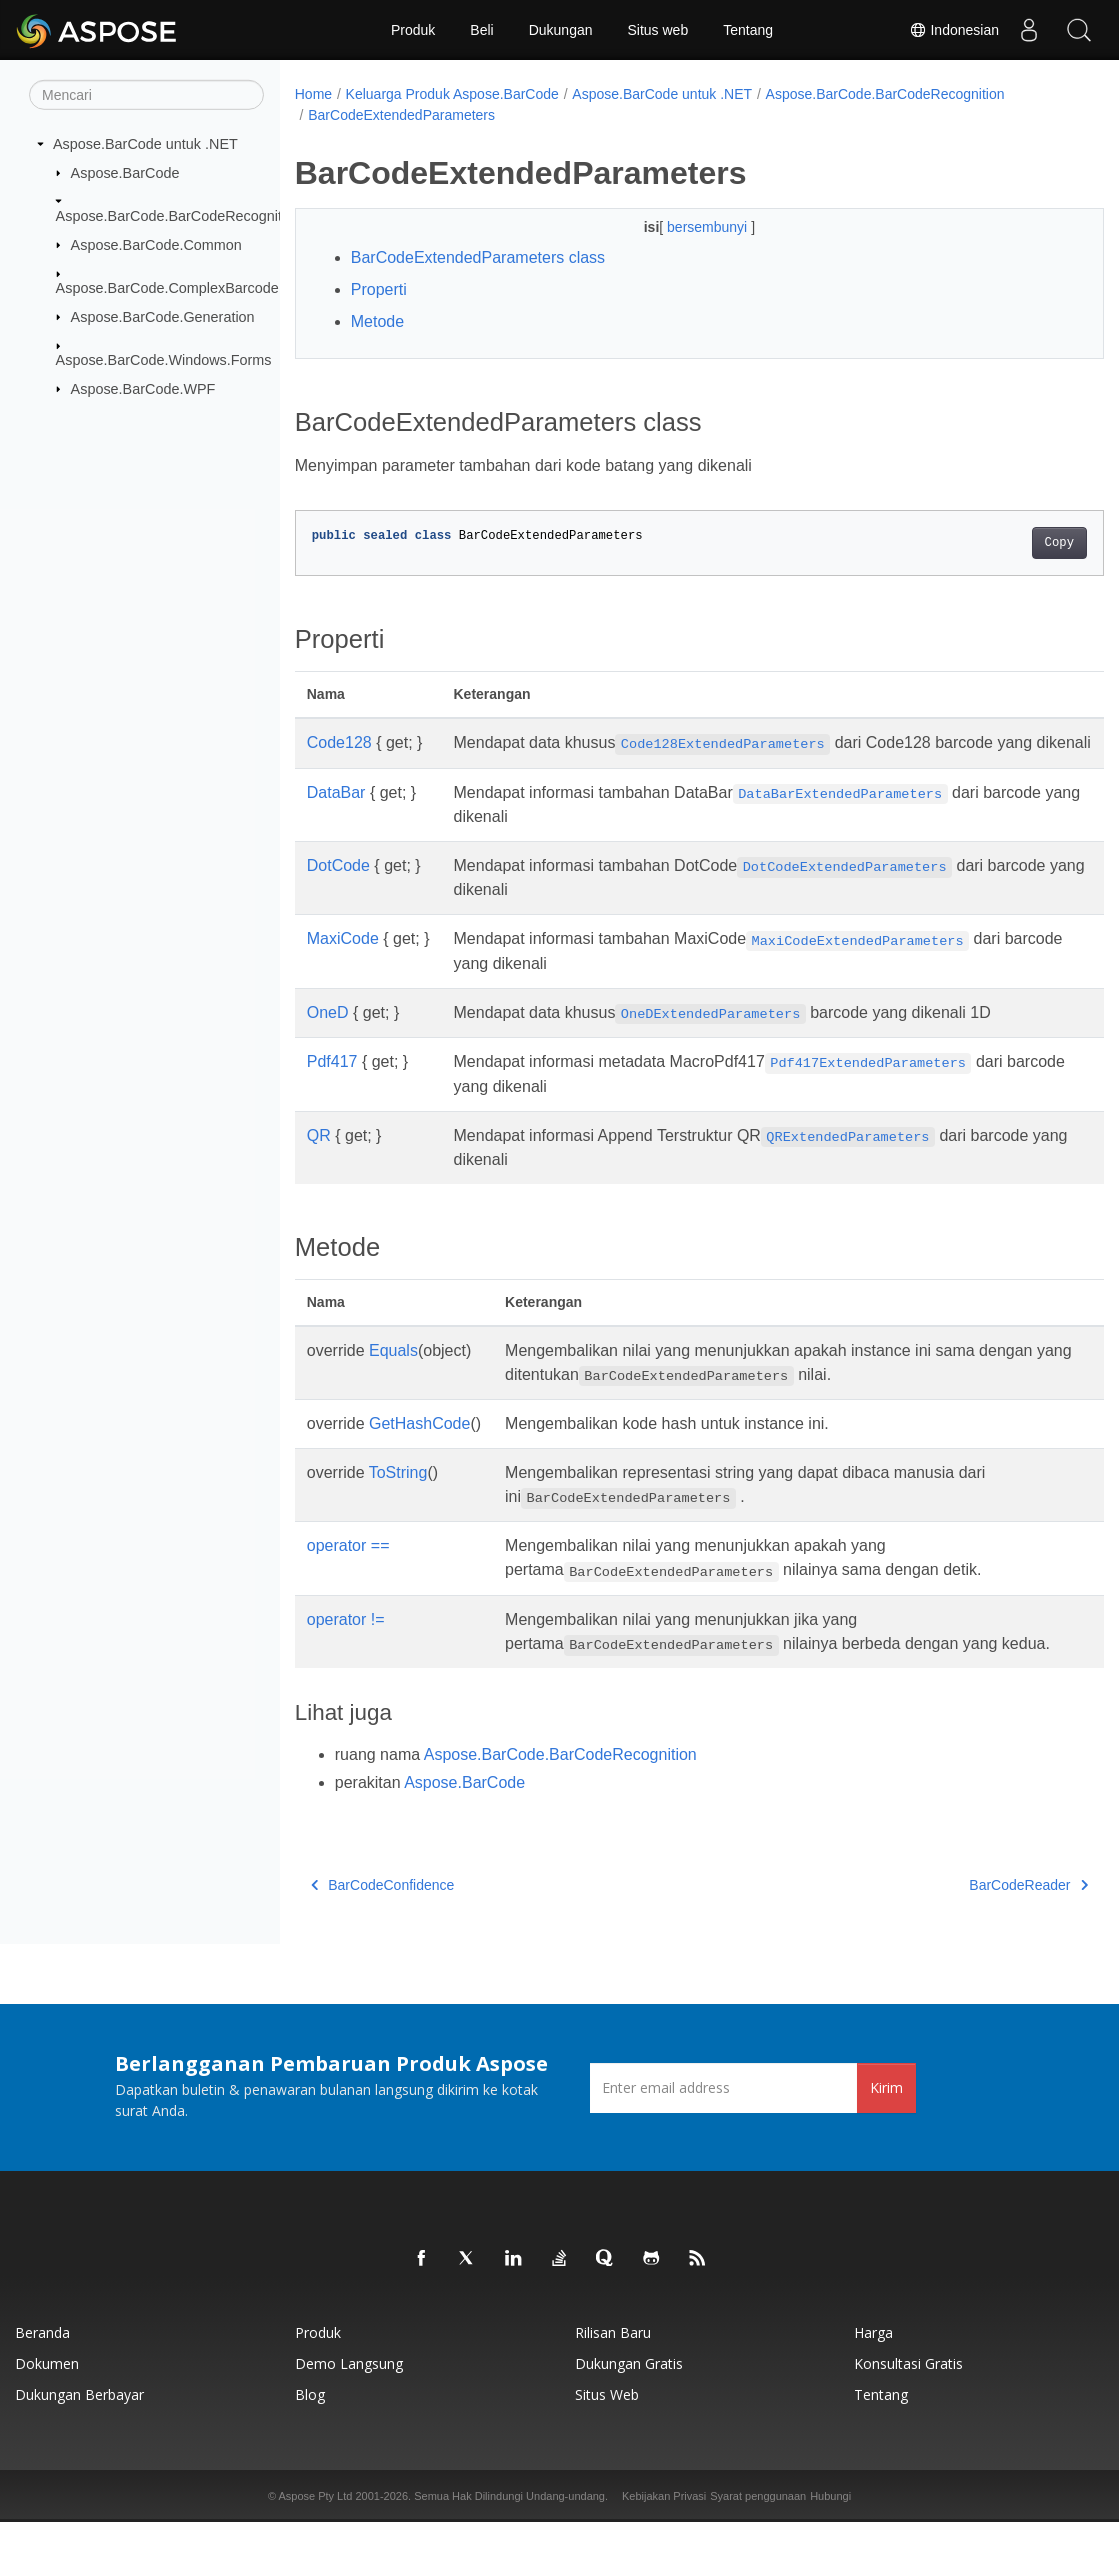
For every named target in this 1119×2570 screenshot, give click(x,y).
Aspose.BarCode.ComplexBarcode (167, 288)
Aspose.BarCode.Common (156, 244)
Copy (1002, 543)
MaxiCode (343, 962)
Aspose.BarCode (125, 172)
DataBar (336, 816)
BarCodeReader (972, 1933)
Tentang (748, 30)
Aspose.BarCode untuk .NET (145, 144)
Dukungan (561, 30)
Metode (377, 321)
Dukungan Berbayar (79, 2442)
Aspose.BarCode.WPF (143, 388)
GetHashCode (419, 1447)
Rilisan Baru (613, 2380)
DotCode (338, 889)
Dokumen (47, 2411)
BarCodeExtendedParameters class (478, 257)
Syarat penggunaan (758, 2544)
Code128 (339, 742)
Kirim (886, 2135)
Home (313, 94)
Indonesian (954, 30)
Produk (413, 30)
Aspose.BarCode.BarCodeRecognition (179, 216)
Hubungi (830, 2544)
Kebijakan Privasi (664, 2544)
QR (319, 1159)
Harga (873, 2380)
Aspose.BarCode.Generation (163, 316)
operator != (346, 1643)
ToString (398, 1496)
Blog (310, 2442)
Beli (481, 30)
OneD (328, 1036)
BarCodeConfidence (383, 1933)
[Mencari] (146, 95)
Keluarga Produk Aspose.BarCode (452, 94)
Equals (393, 1374)
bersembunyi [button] (681, 227)
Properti (379, 289)
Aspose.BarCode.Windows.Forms (164, 360)
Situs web (658, 30)
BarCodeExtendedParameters (401, 115)
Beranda (42, 2380)
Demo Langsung (349, 2411)
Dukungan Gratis (629, 2411)
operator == (348, 1569)
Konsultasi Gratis (908, 2411)
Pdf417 (332, 1085)
